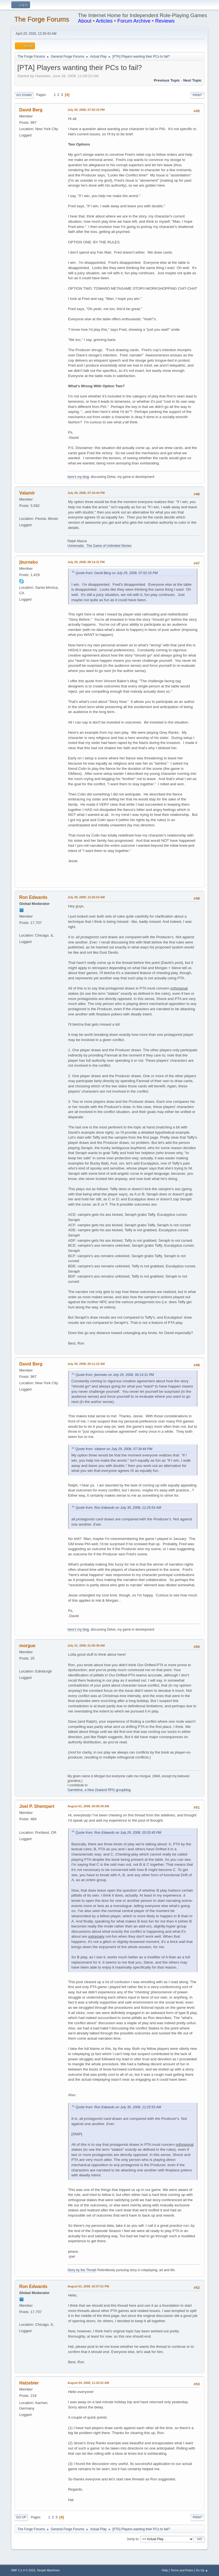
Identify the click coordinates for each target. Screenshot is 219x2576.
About (85, 21)
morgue (27, 1645)
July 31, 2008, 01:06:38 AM (86, 1645)
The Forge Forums (41, 19)
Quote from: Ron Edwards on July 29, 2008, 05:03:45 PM (118, 1833)
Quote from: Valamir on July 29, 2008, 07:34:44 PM (114, 1449)
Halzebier (29, 2383)
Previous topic (167, 80)
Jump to (132, 2539)
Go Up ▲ (202, 2570)
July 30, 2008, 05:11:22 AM (86, 1363)
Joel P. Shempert (37, 1806)
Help (165, 2570)
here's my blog (78, 477)
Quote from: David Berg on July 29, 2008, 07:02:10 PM (117, 573)
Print (197, 95)
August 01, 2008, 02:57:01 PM (88, 2286)
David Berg (30, 109)
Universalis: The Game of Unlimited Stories (100, 546)
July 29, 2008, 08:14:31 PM (86, 562)
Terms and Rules (182, 2570)
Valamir (27, 493)
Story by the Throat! (82, 2270)
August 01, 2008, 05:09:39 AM (88, 1806)
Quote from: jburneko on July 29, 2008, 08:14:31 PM (115, 1375)
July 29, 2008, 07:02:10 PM (86, 109)
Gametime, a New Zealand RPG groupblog (99, 1790)
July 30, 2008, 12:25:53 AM (86, 897)
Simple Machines (48, 2570)
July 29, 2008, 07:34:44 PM (86, 492)
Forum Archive (133, 21)
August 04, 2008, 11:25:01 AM (88, 2382)
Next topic (192, 80)
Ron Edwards (33, 897)
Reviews (165, 21)
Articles (104, 21)
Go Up (21, 2517)
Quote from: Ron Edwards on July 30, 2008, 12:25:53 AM (118, 1508)
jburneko (28, 562)
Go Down (24, 95)
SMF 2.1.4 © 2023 (23, 2570)
